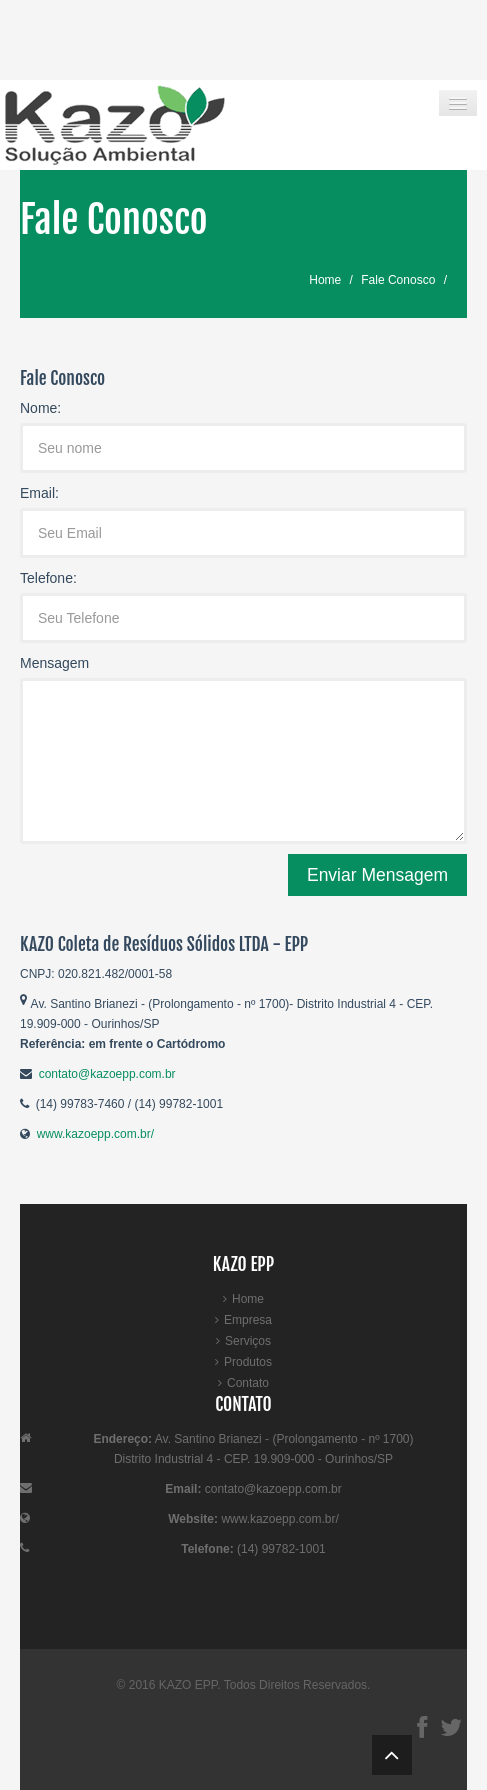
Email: (39, 493)
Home (325, 280)
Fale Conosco (398, 280)
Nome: (40, 408)
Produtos (248, 1362)
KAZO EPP (188, 1685)
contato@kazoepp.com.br (107, 1074)
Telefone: (48, 578)
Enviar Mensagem (377, 875)
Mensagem (54, 663)
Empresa (248, 1320)
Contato (248, 1383)
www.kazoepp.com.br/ (95, 1134)
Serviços (248, 1341)
